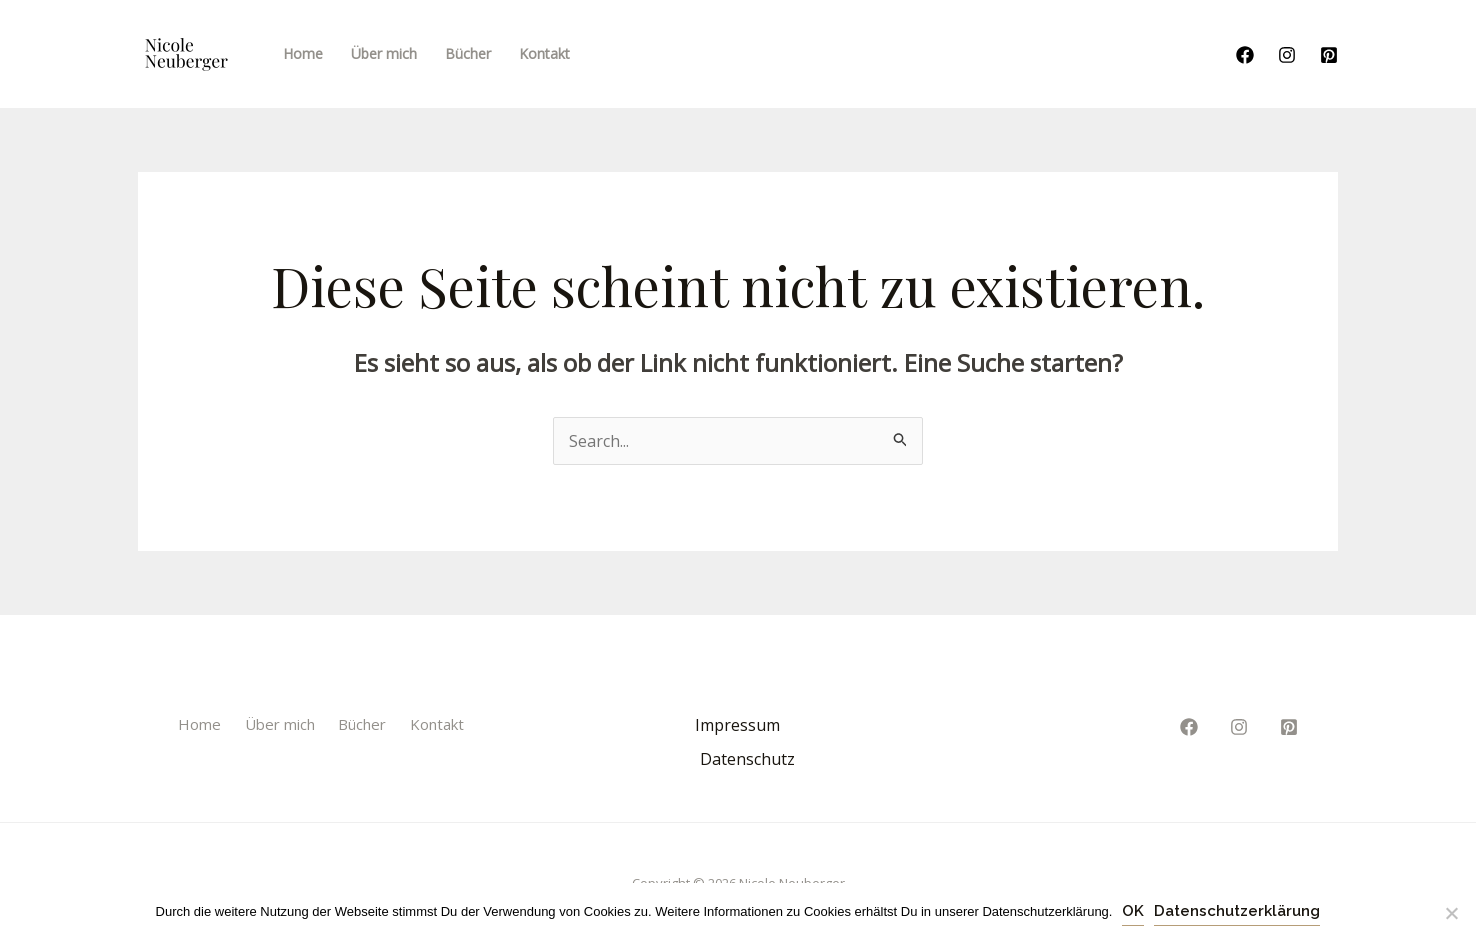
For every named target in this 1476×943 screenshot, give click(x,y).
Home (199, 724)
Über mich (280, 724)
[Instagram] (1287, 55)
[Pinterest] (1329, 55)
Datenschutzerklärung (1237, 911)
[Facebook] (1245, 55)
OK (1133, 911)
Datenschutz (747, 759)
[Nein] (1451, 913)
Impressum (737, 725)
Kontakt (437, 724)
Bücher (362, 724)
